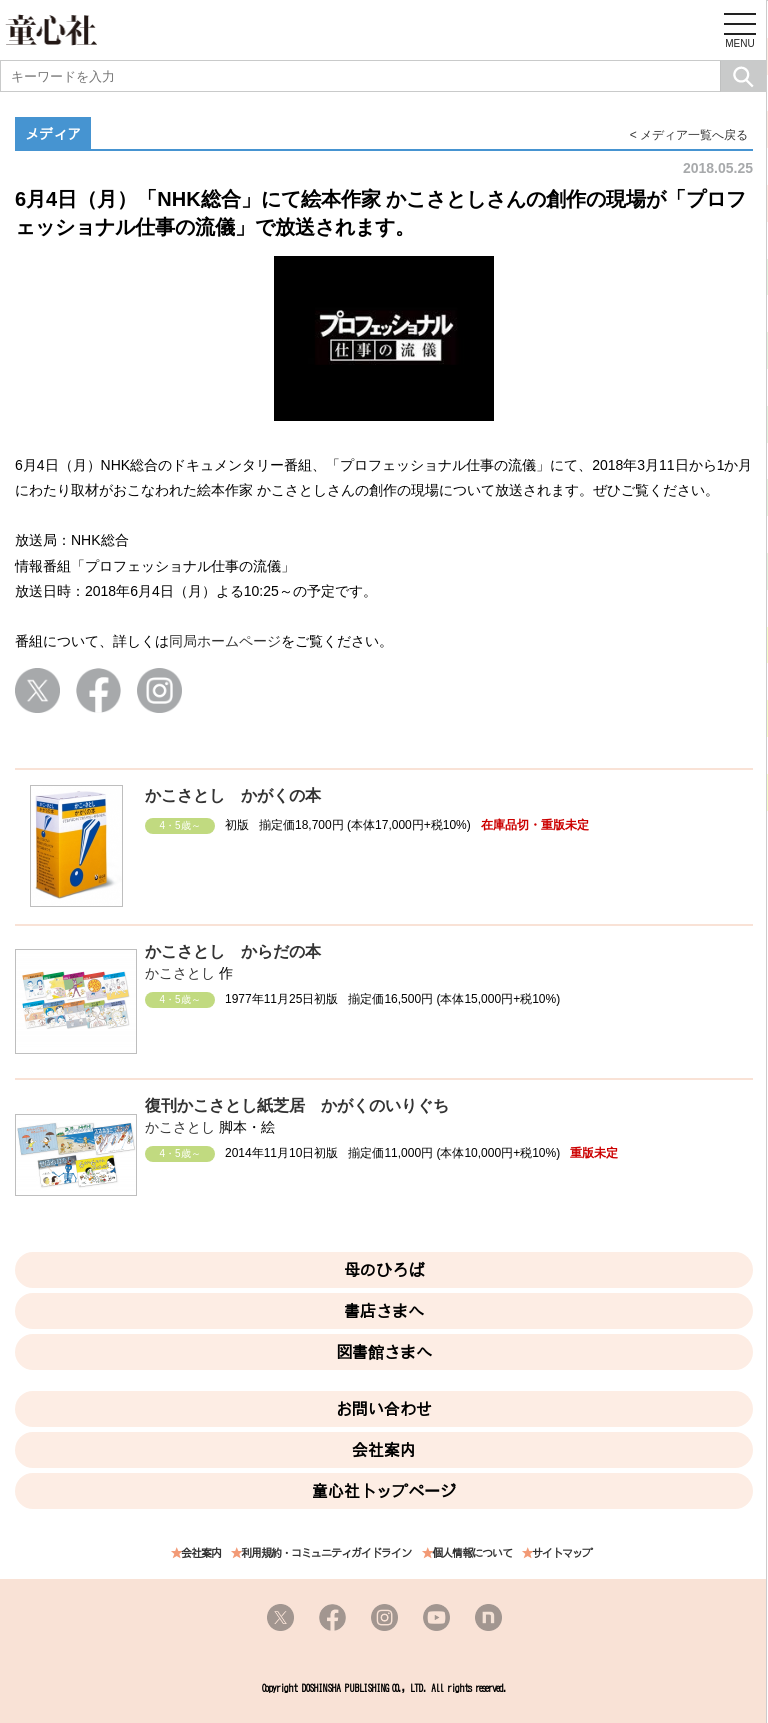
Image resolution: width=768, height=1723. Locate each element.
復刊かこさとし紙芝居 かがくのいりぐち (297, 1105)
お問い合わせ (384, 1409)
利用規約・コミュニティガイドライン (326, 1553)
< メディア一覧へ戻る (689, 135)
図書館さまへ (384, 1352)
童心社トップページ (384, 1491)
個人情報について (472, 1553)
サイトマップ (562, 1553)
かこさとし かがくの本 (233, 795)
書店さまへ (384, 1311)
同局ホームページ (225, 641)
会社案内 (384, 1450)
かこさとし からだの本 (233, 951)
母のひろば (384, 1270)
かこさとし (180, 973)
